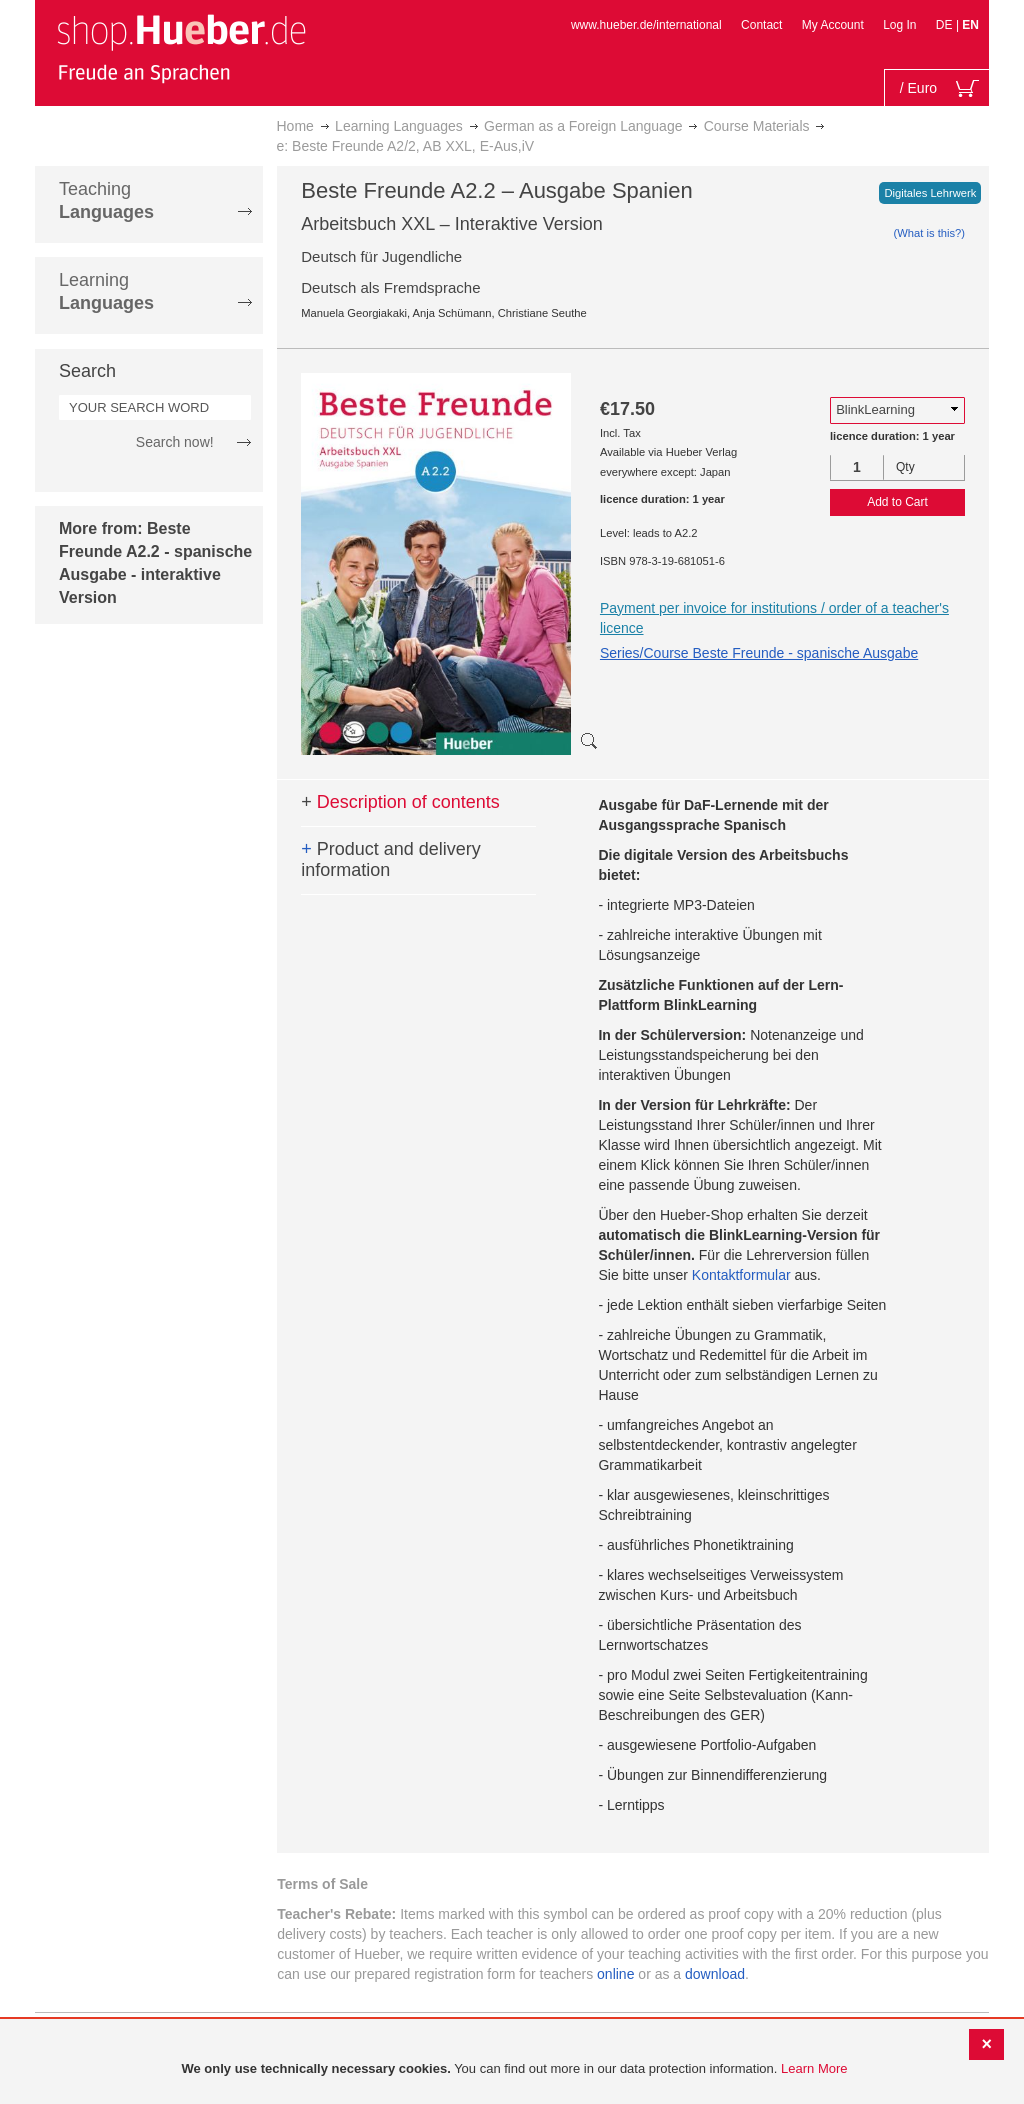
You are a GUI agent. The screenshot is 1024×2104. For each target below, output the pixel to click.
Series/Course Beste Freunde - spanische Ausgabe (759, 653)
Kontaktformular (741, 1275)
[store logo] (181, 48)
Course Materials (757, 126)
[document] (514, 2069)
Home (295, 126)
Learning (106, 291)
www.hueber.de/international (646, 25)
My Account (833, 25)
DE (946, 25)
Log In (899, 25)
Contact (761, 25)
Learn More (814, 2068)
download (715, 1974)
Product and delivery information (391, 860)
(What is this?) (930, 233)
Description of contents (400, 802)
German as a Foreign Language (583, 126)
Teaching (106, 200)
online (615, 1974)
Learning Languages (399, 126)
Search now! (175, 442)
